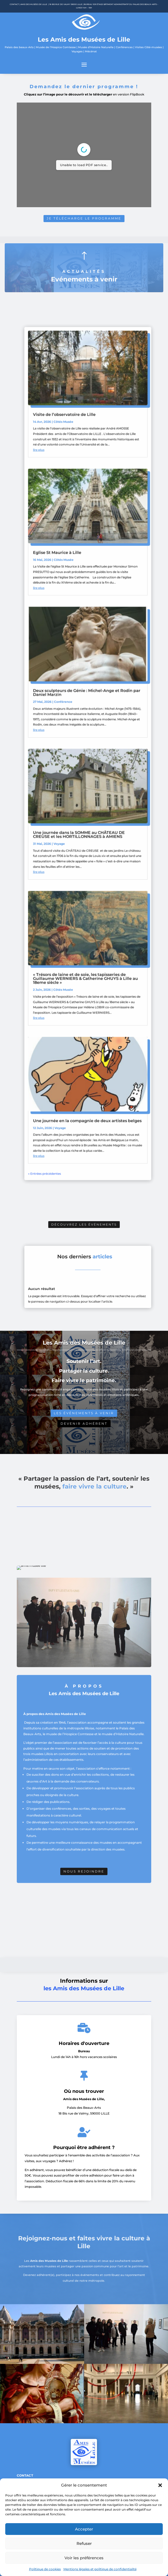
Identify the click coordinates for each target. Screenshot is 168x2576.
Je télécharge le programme (84, 217)
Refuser (84, 2543)
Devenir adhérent (84, 1423)
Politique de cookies (45, 2569)
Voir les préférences (84, 2557)
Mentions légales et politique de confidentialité (100, 2569)
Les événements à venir (84, 1413)
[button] (160, 2485)
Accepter (84, 2529)
